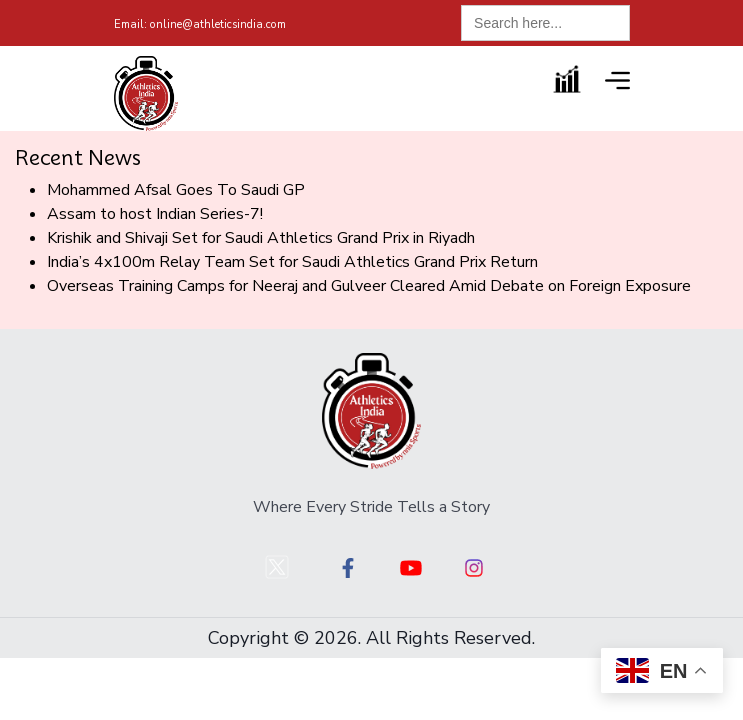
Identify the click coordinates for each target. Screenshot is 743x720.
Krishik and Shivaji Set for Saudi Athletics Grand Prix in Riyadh (261, 238)
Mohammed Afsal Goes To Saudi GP (176, 190)
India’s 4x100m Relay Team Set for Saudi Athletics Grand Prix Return (292, 262)
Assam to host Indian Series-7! (155, 214)
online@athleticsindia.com (200, 24)
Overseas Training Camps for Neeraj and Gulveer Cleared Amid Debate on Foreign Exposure (369, 286)
